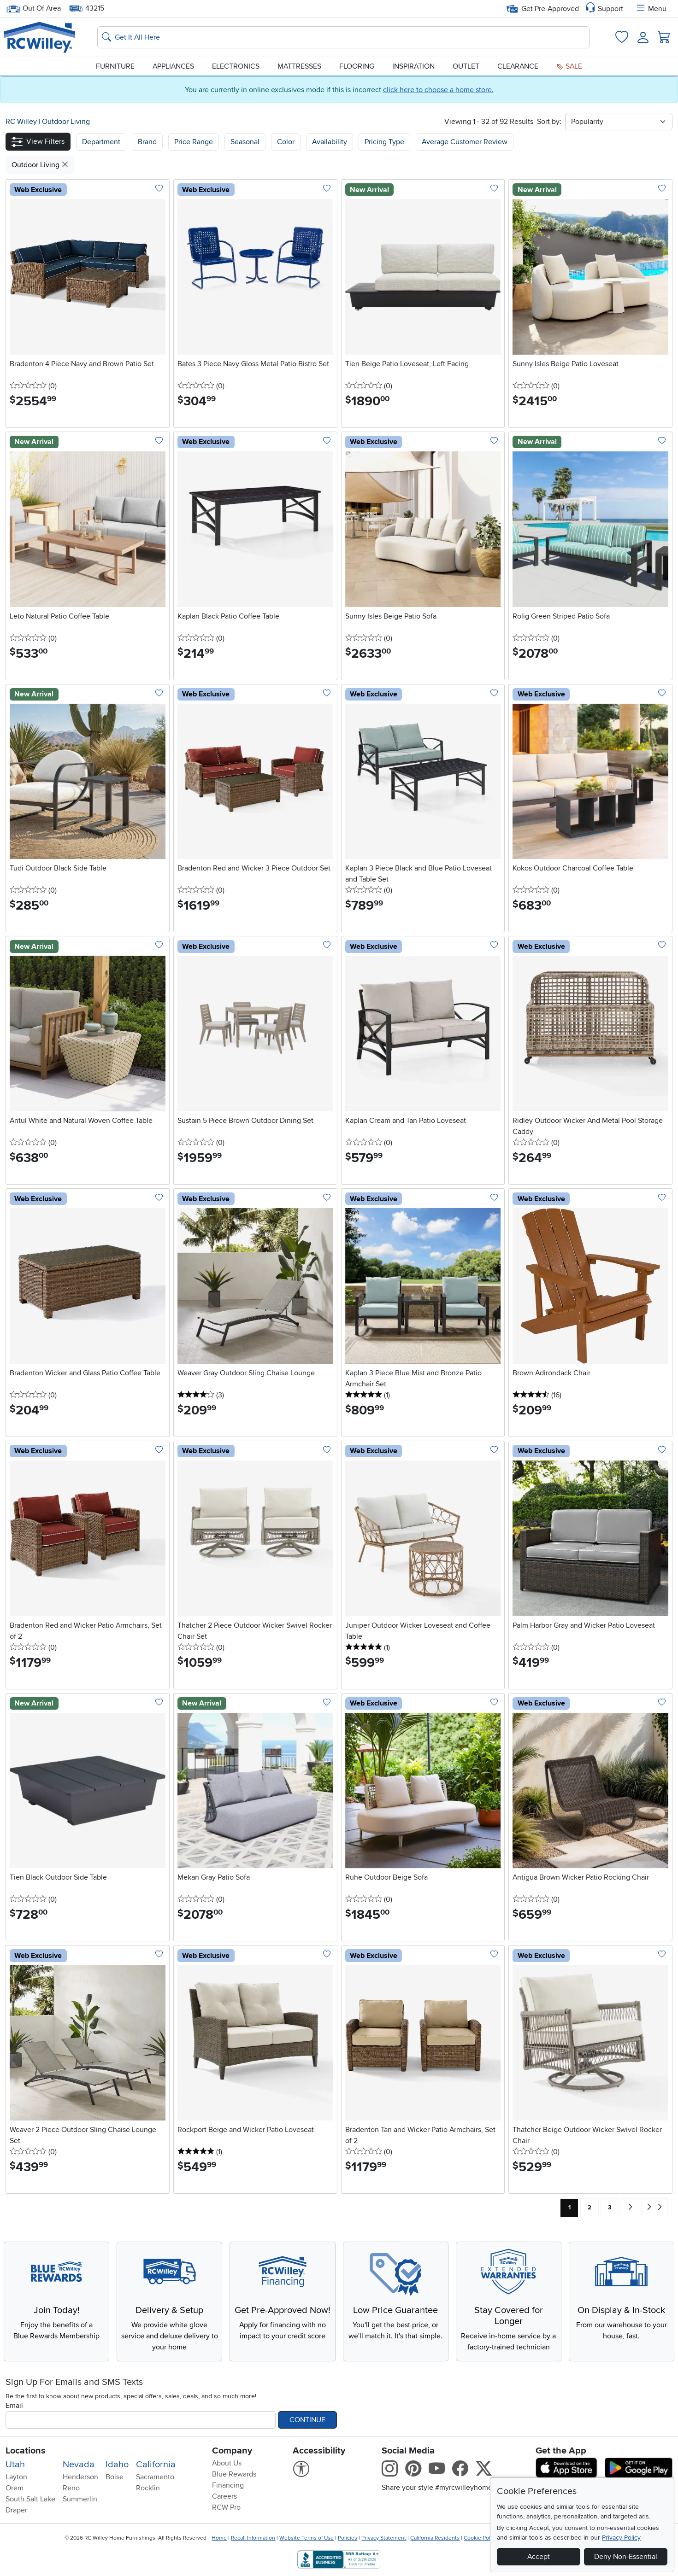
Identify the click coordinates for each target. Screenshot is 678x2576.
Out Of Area (33, 8)
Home (219, 2538)
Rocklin (148, 2488)
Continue (307, 2419)
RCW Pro (226, 2507)
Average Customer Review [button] (464, 141)
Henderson (80, 2477)
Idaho (117, 2464)
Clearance (517, 66)
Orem (15, 2488)
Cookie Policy (480, 2538)
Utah (15, 2464)
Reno (71, 2488)
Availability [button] (329, 141)
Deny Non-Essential (625, 2556)
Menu (650, 8)
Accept (538, 2556)
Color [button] (286, 141)
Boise (115, 2477)
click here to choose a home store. (438, 89)
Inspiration (413, 66)
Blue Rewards (234, 2474)
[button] (38, 142)
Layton (16, 2477)
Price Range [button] (193, 141)
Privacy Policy (621, 2537)
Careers (224, 2496)
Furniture (115, 66)
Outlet (466, 66)
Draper (16, 2510)
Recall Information (253, 2538)
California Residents (435, 2538)
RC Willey (21, 121)
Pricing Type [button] (384, 141)
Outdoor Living (66, 121)
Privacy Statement (383, 2538)
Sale (569, 66)
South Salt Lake (30, 2499)
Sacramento (155, 2477)
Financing (228, 2485)
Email (14, 2405)
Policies (347, 2538)
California (156, 2464)
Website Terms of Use (306, 2538)
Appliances (173, 66)
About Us (227, 2463)
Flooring (356, 66)
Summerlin (80, 2499)
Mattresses (299, 66)
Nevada (78, 2464)
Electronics (235, 66)
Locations (26, 2450)
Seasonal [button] (244, 141)
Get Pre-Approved (543, 8)
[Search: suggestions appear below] (343, 37)
